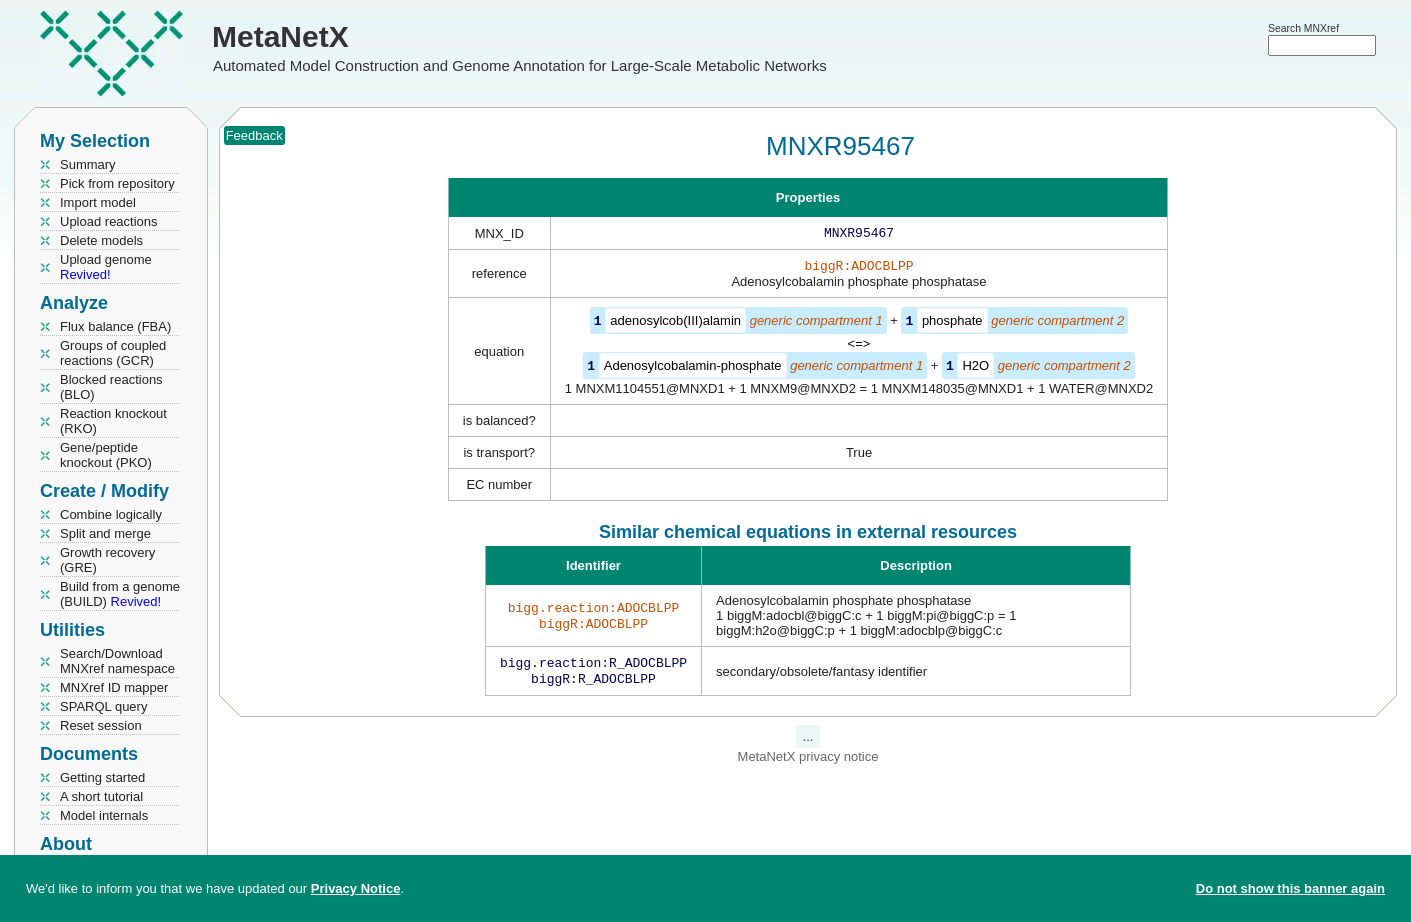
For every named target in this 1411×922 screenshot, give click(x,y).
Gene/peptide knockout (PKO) (106, 455)
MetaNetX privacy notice (808, 762)
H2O (975, 368)
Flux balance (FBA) (115, 326)
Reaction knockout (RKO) (113, 421)
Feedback (254, 135)
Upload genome (106, 267)
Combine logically (111, 514)
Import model (98, 202)
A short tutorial (101, 796)
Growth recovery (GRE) (107, 560)
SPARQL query (103, 706)
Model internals (104, 815)
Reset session (101, 725)
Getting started (102, 777)
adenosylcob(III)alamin (675, 324)
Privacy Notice (356, 888)
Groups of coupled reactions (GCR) (113, 353)
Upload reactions (109, 221)
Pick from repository (117, 183)
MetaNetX (280, 36)
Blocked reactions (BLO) (111, 387)
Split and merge (105, 533)
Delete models (101, 240)
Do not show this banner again (1290, 888)
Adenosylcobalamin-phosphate (693, 368)
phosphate (952, 324)
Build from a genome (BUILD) (120, 594)
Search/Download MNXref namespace (117, 661)
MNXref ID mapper (114, 687)
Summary (88, 164)
